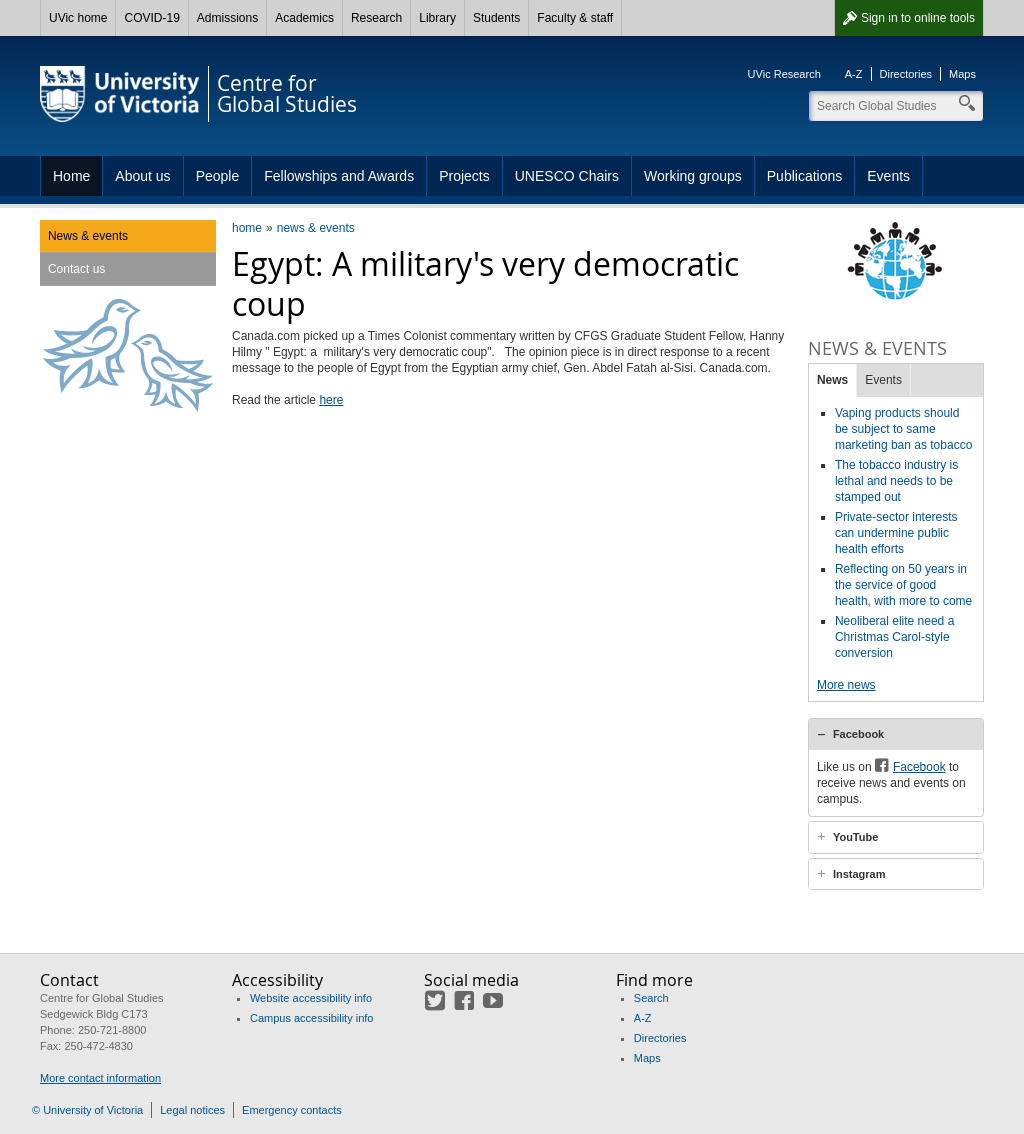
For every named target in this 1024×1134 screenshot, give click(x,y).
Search (651, 998)
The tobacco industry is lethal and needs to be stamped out (896, 481)
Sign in (918, 18)
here (331, 400)
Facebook (858, 734)
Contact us (76, 269)
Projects (464, 176)
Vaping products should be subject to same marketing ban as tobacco (903, 429)
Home (71, 176)
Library (437, 18)
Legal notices (192, 1110)
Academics (304, 18)
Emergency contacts (292, 1110)
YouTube (855, 837)
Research (376, 18)
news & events (316, 228)
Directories (906, 74)
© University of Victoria (87, 1110)
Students (496, 18)
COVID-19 (151, 18)
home (247, 228)
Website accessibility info (311, 998)
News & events (88, 236)
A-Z (854, 74)
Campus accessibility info (312, 1018)
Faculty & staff (575, 18)
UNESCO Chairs (567, 176)
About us (142, 176)
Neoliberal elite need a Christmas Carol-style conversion (894, 637)
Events (888, 176)
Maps (962, 74)
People (218, 176)
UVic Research (784, 74)
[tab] (896, 734)
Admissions (227, 18)
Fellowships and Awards (339, 176)
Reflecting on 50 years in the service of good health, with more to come (903, 585)
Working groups (693, 176)
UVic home (78, 18)
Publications (805, 176)
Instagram (859, 874)
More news (846, 685)
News (832, 380)
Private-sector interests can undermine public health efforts (896, 533)
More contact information (100, 1078)
